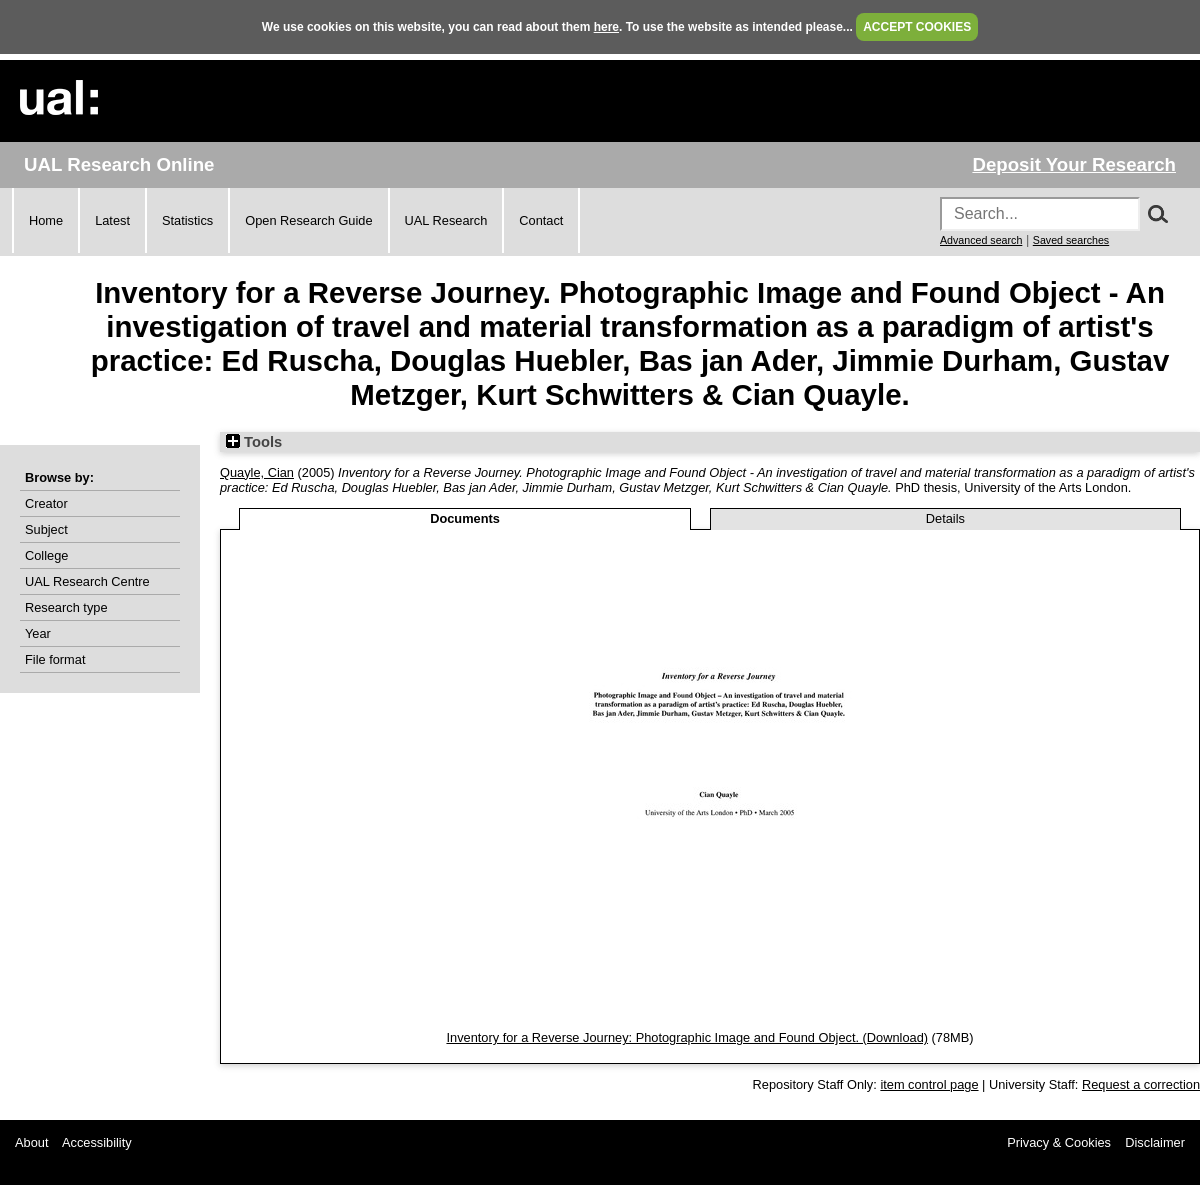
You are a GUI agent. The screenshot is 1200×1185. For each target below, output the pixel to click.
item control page (929, 1084)
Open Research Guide (308, 220)
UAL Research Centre (87, 581)
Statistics (187, 220)
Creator (46, 503)
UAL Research (446, 220)
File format (55, 659)
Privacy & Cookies (1059, 1142)
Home (46, 220)
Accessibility (97, 1142)
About (31, 1142)
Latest (112, 220)
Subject (46, 529)
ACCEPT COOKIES (917, 27)
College (46, 555)
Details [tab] (945, 518)
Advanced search (981, 240)
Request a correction (1141, 1084)
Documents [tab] (465, 518)
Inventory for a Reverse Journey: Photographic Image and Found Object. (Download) (687, 1037)
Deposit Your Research (1074, 164)
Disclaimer (1155, 1142)
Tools (254, 442)
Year (38, 633)
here (606, 27)
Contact (541, 220)
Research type (66, 607)
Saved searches (1071, 240)
